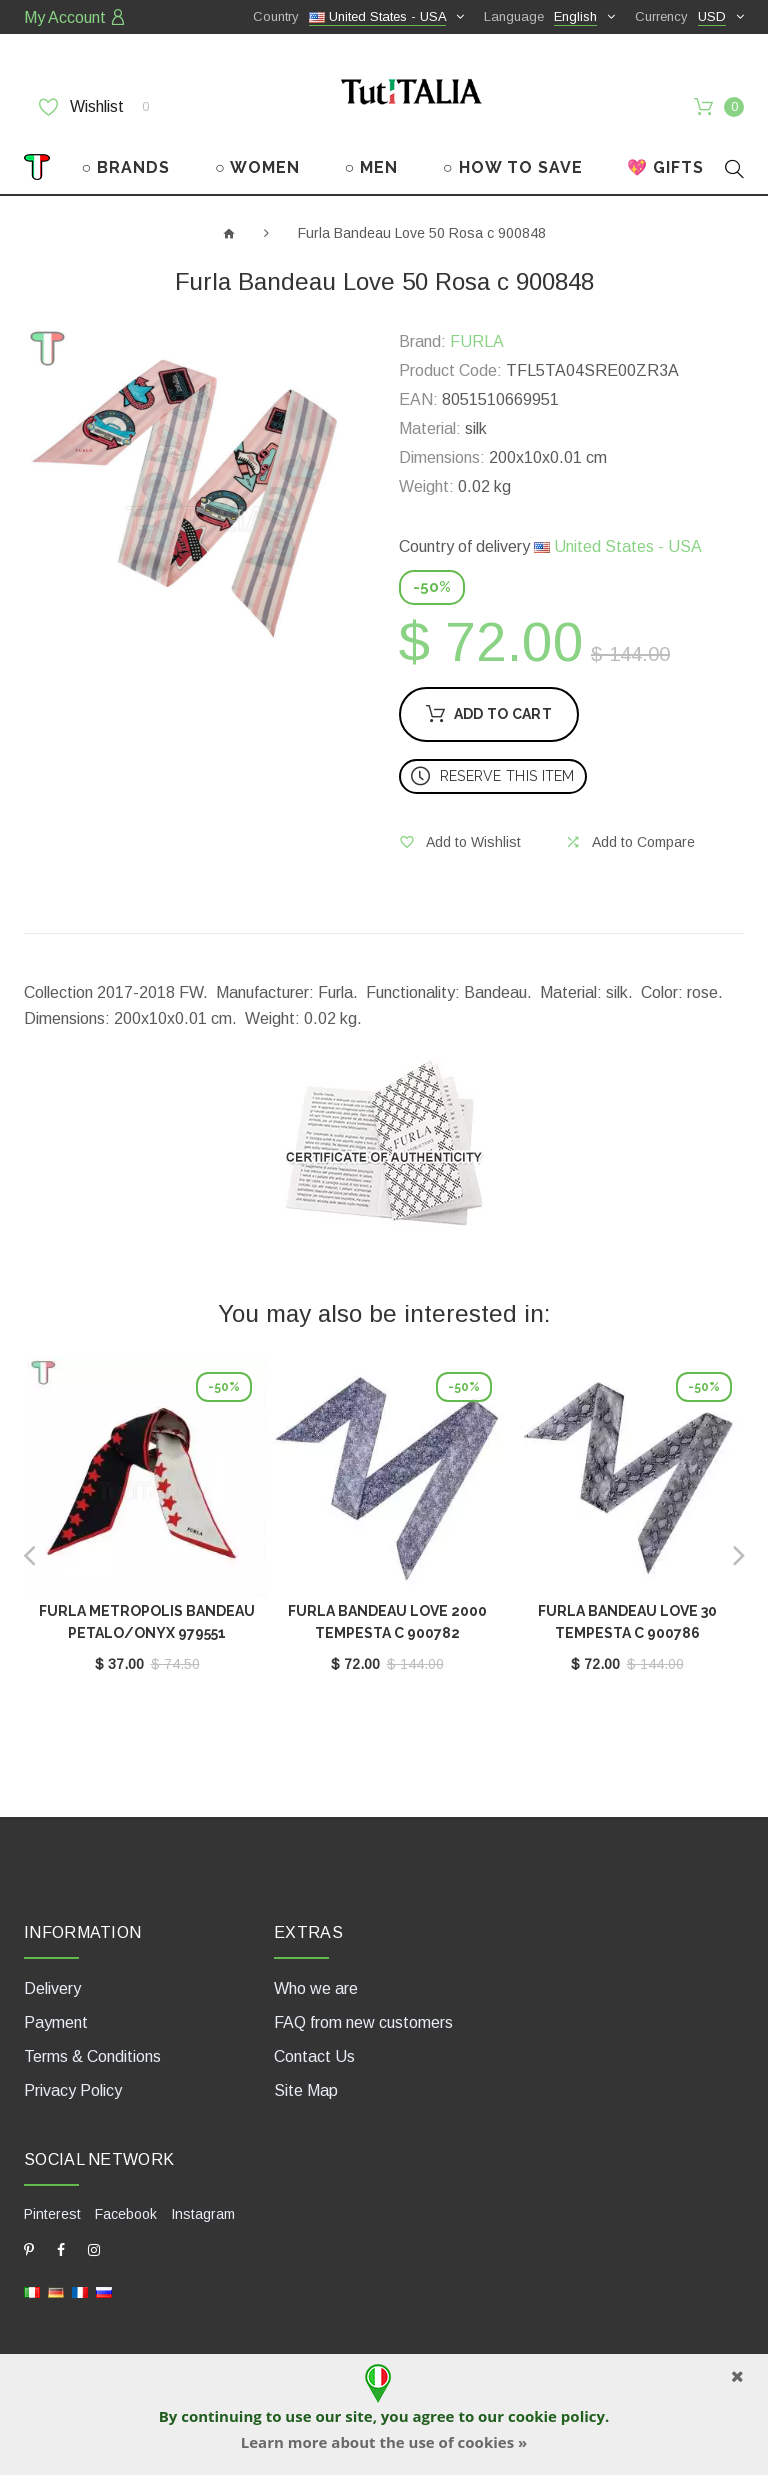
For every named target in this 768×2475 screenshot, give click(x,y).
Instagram (203, 2214)
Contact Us (314, 2056)
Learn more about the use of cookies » (384, 2442)
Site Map (306, 2090)
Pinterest (52, 2214)
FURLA (477, 341)
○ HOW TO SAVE (513, 167)
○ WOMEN (257, 167)
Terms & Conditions (92, 2056)
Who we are (316, 1988)
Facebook (126, 2214)
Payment (56, 2022)
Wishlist (94, 107)
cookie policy (556, 2416)
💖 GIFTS (665, 167)
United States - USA (618, 546)
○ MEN (371, 167)
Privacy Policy (73, 2090)
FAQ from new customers (363, 2022)
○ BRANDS (126, 167)
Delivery (52, 1988)
